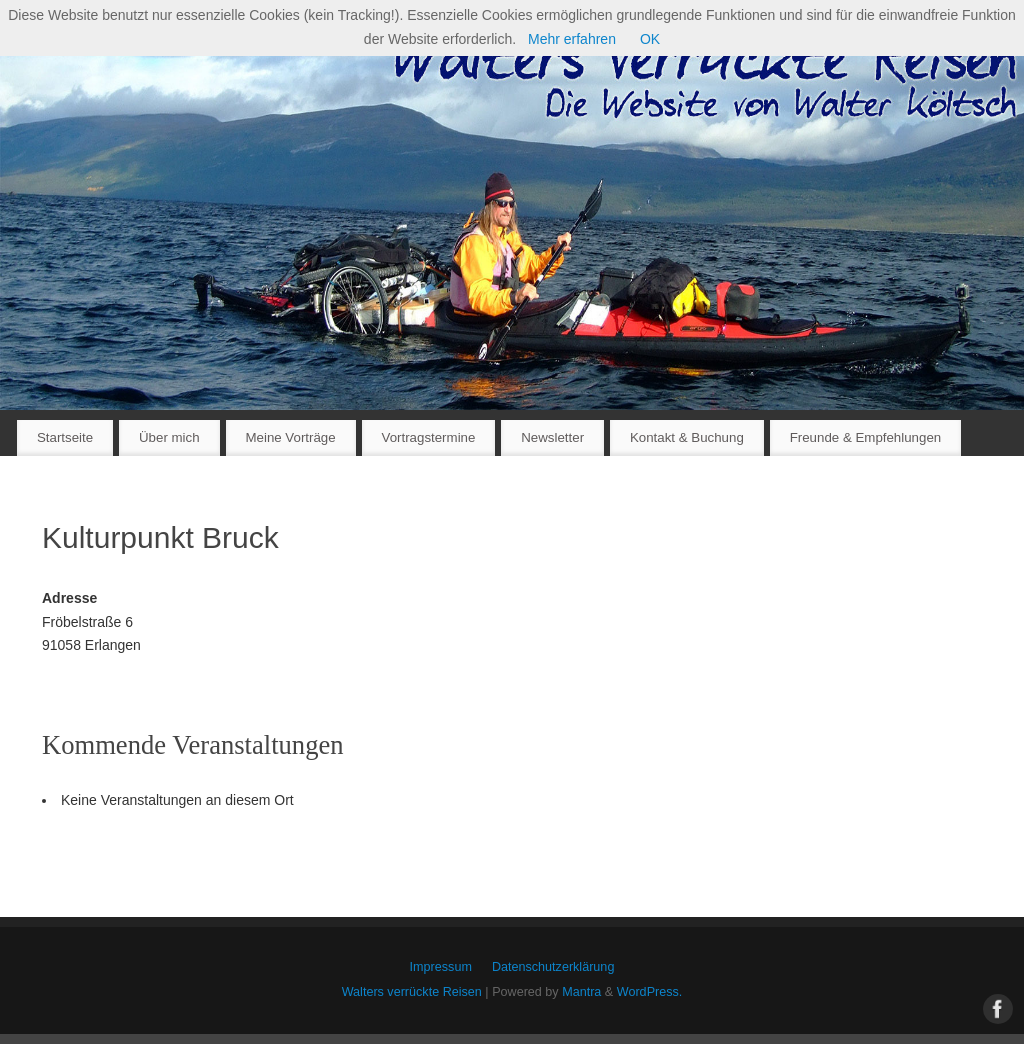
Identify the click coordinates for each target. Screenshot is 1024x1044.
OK (650, 39)
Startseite (65, 437)
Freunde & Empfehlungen (866, 437)
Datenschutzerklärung (553, 967)
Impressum (441, 967)
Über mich (169, 437)
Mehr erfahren (572, 39)
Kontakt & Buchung (687, 437)
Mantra (581, 992)
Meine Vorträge (290, 437)
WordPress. (650, 992)
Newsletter (552, 437)
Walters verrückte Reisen (412, 992)
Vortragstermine (429, 437)
